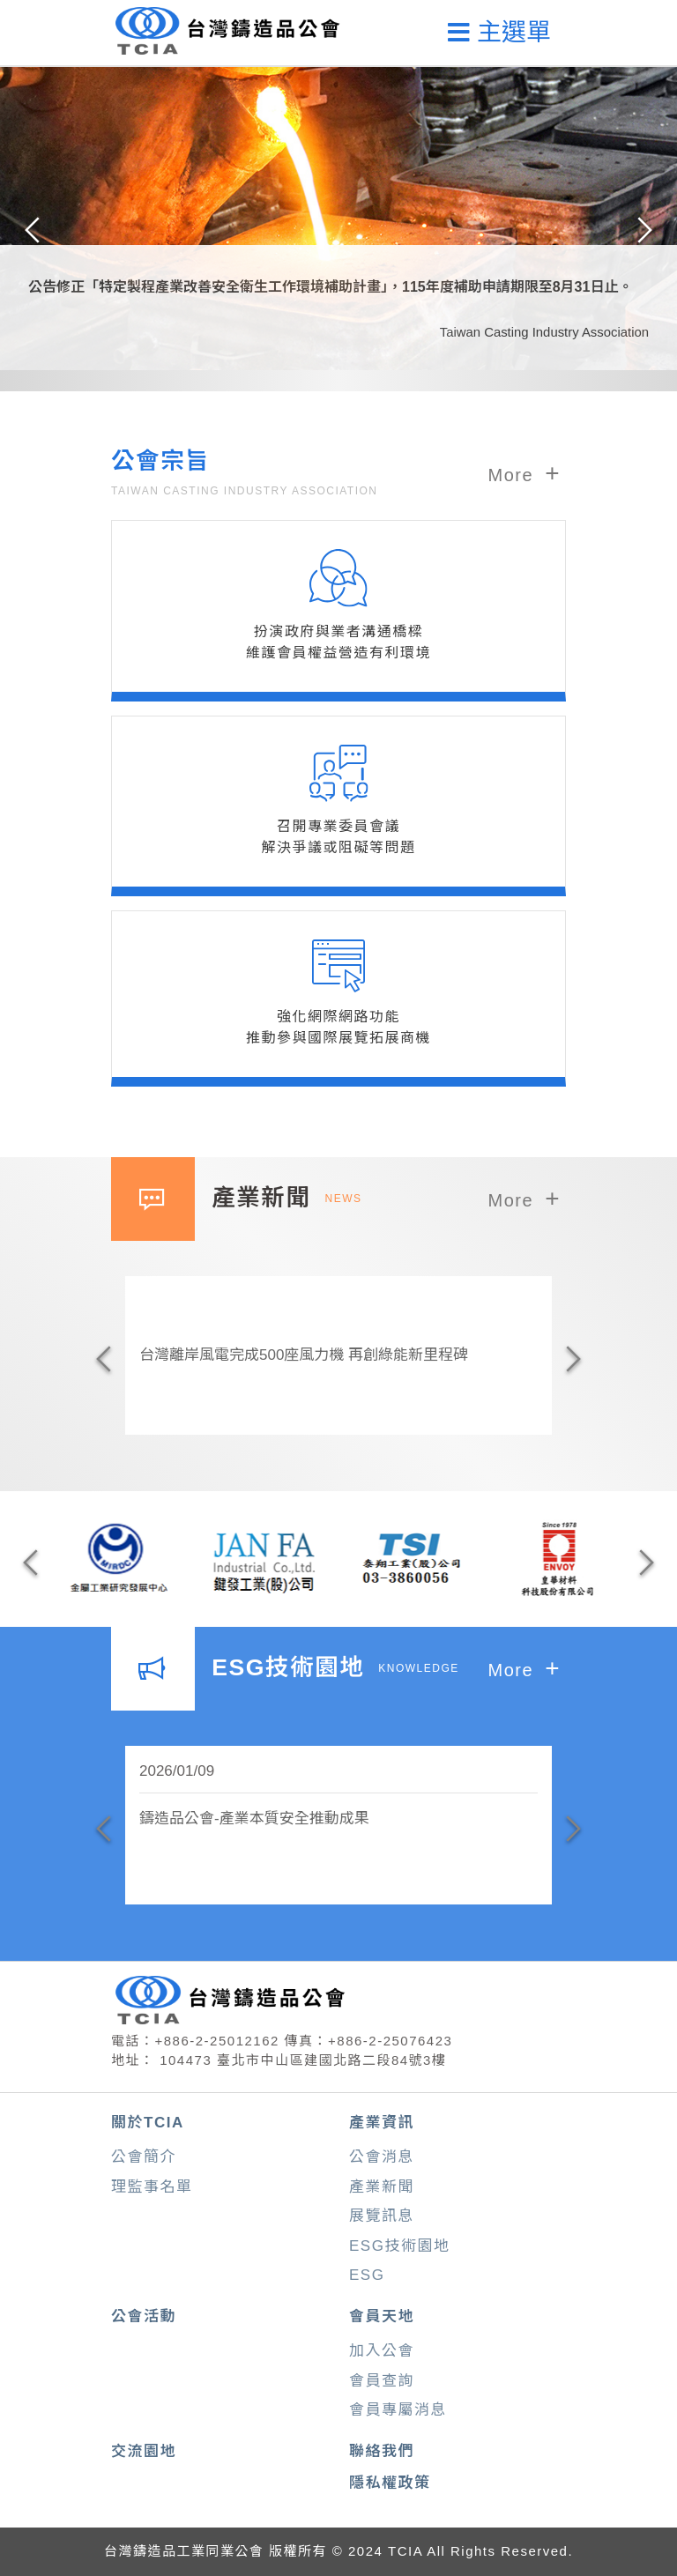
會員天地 (381, 2316)
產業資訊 (381, 2122)
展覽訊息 (381, 2216)
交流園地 (143, 2451)
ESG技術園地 (399, 2246)
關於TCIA (147, 2122)
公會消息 (381, 2157)
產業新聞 (381, 2187)
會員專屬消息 (398, 2410)
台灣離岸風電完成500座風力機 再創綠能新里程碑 (303, 1355)
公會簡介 (143, 2157)
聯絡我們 (381, 2451)
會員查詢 (381, 2380)
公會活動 (143, 2316)
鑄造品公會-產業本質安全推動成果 (254, 1818)
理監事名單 (152, 2187)
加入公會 (381, 2350)
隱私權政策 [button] (390, 2483)
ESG (366, 2275)
